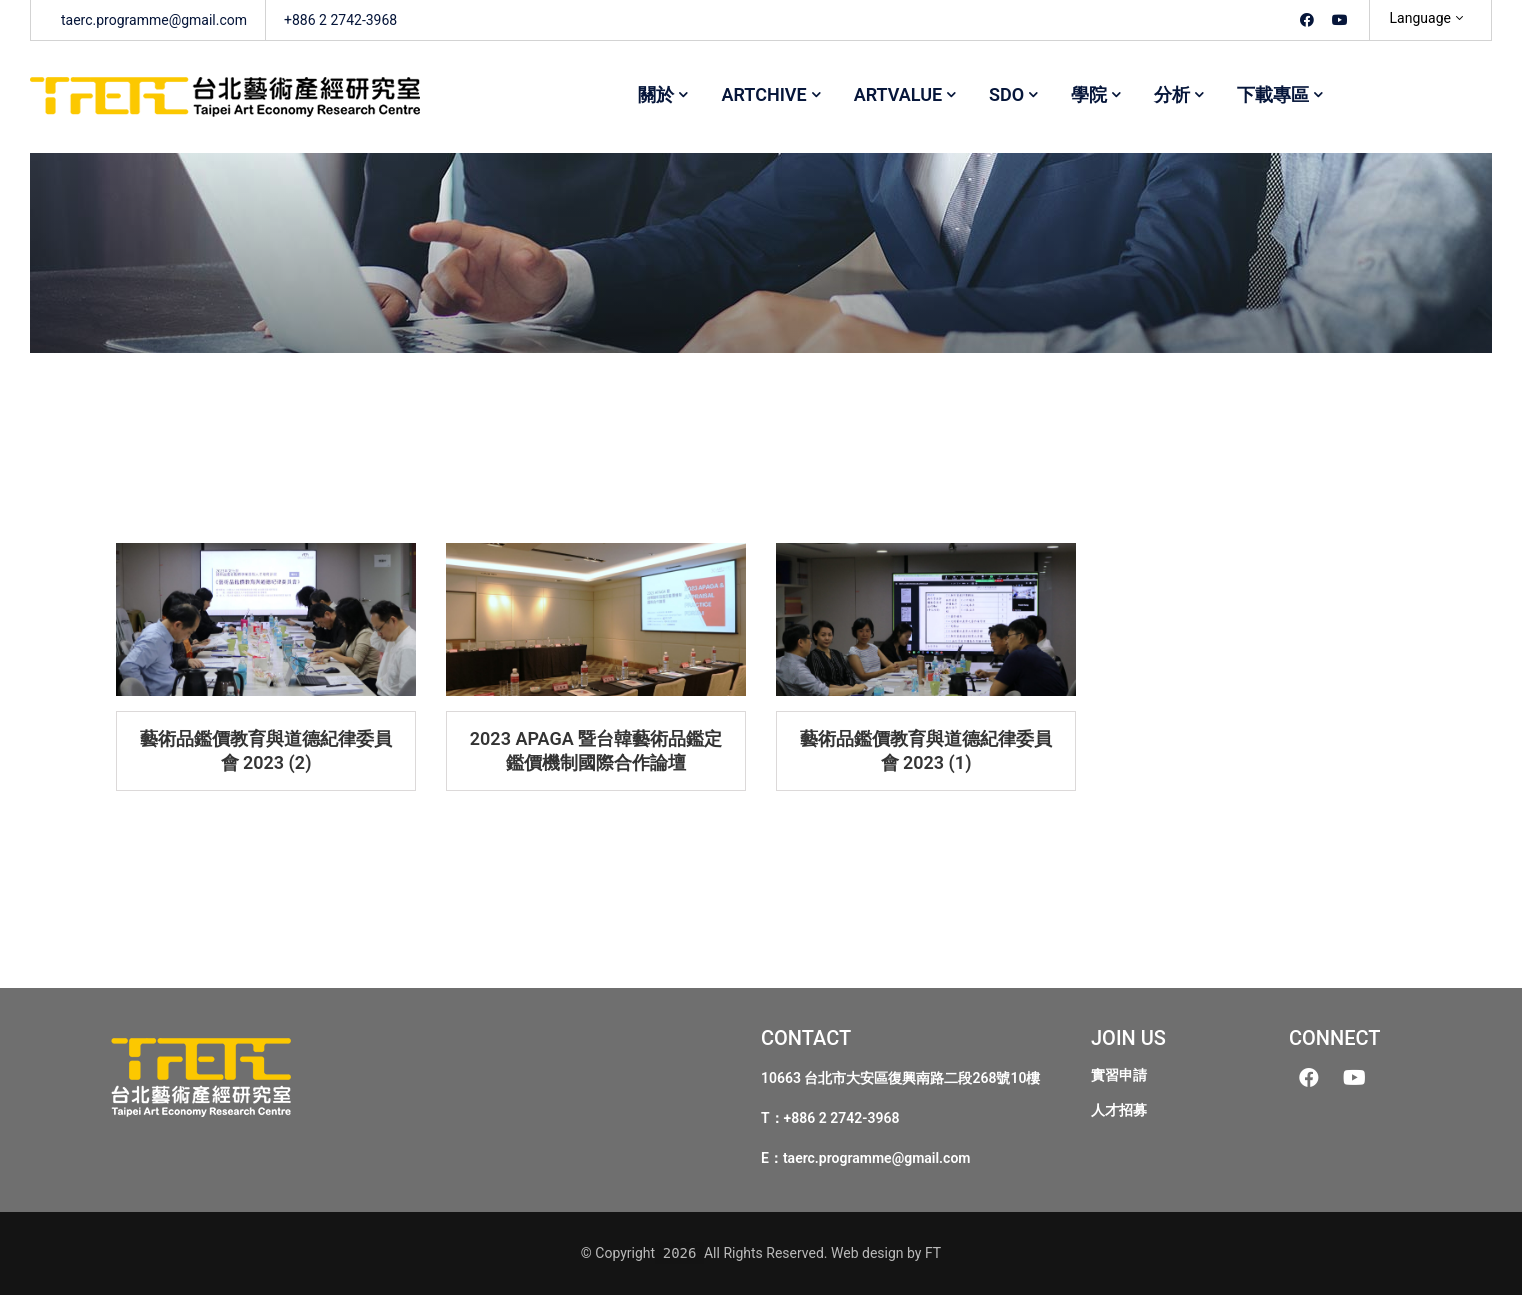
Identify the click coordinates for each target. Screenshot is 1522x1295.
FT (933, 1253)
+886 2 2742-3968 (842, 1118)
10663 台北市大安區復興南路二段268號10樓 (900, 1078)
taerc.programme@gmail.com (877, 1158)
